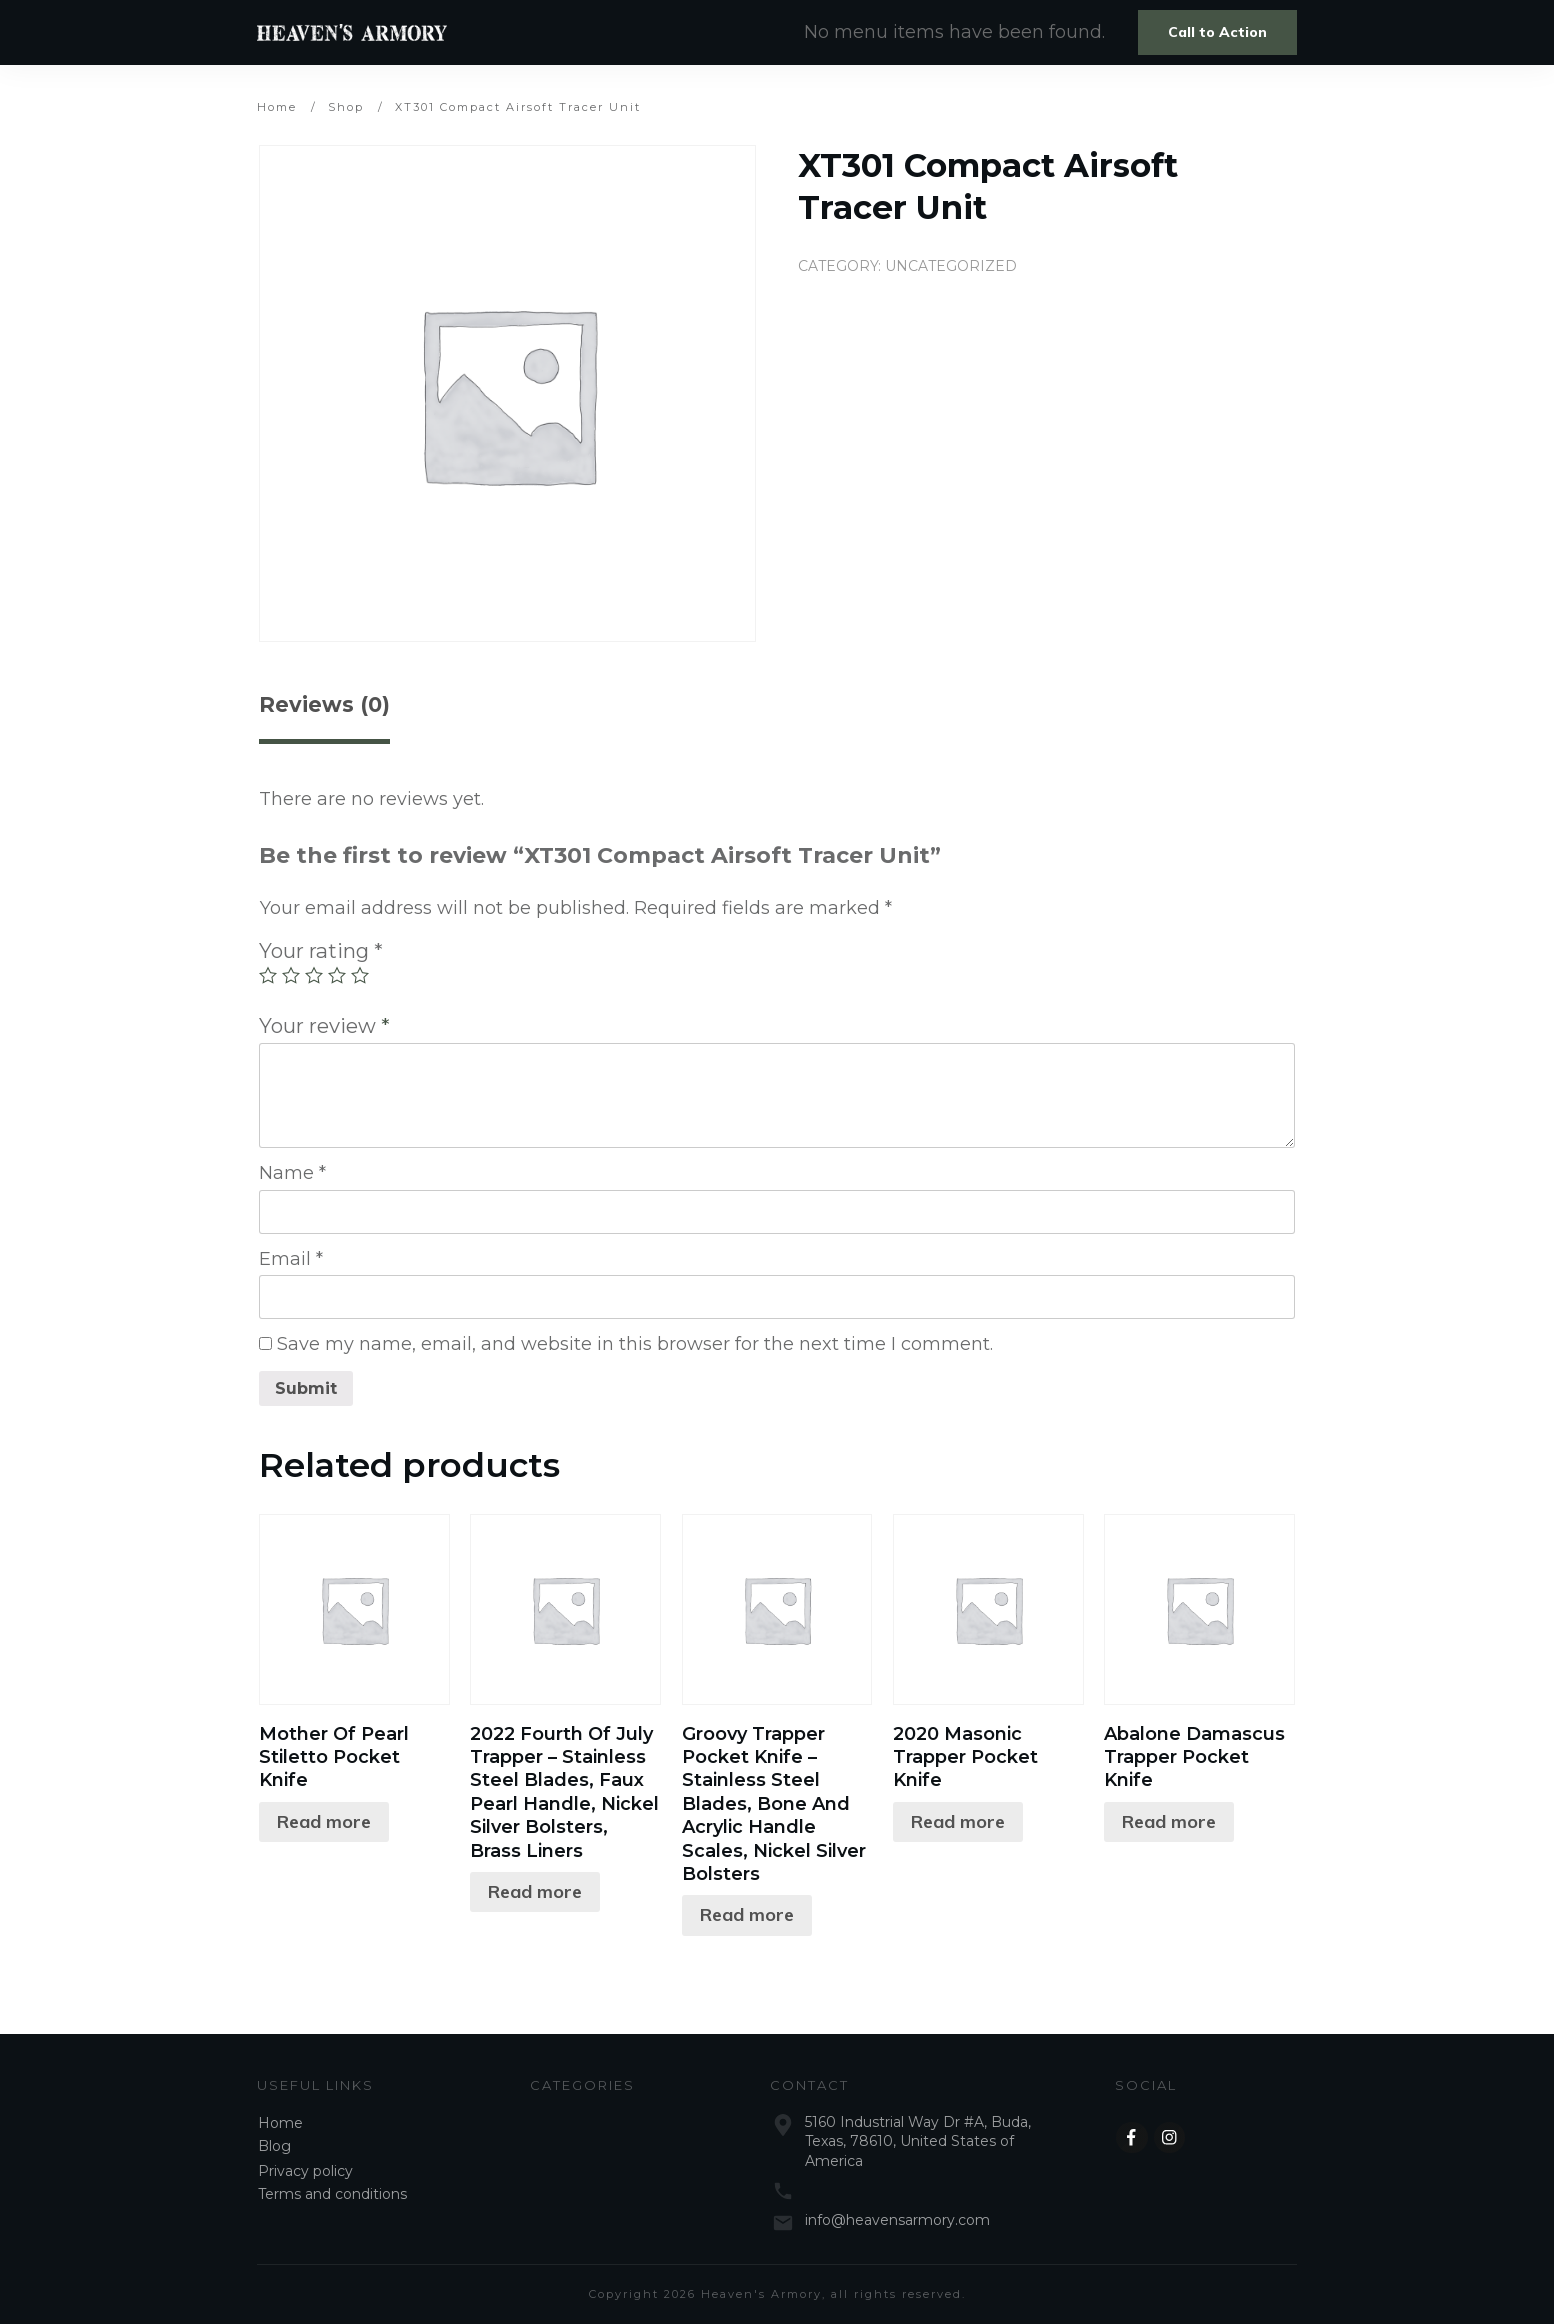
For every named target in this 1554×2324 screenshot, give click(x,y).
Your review (324, 1025)
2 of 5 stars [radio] (291, 975)
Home (280, 2123)
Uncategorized (951, 266)
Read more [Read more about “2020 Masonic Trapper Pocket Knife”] (958, 1821)
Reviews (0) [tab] (324, 704)
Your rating (321, 950)
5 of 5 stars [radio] (360, 975)
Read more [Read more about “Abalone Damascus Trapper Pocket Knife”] (1169, 1821)
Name (292, 1173)
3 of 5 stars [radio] (314, 975)
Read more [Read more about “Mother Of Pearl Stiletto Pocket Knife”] (324, 1821)
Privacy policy (305, 2171)
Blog (274, 2146)
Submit (306, 1388)
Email (291, 1259)
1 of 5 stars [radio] (268, 975)
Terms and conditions (332, 2194)
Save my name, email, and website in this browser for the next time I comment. (635, 1344)
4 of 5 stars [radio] (337, 975)
